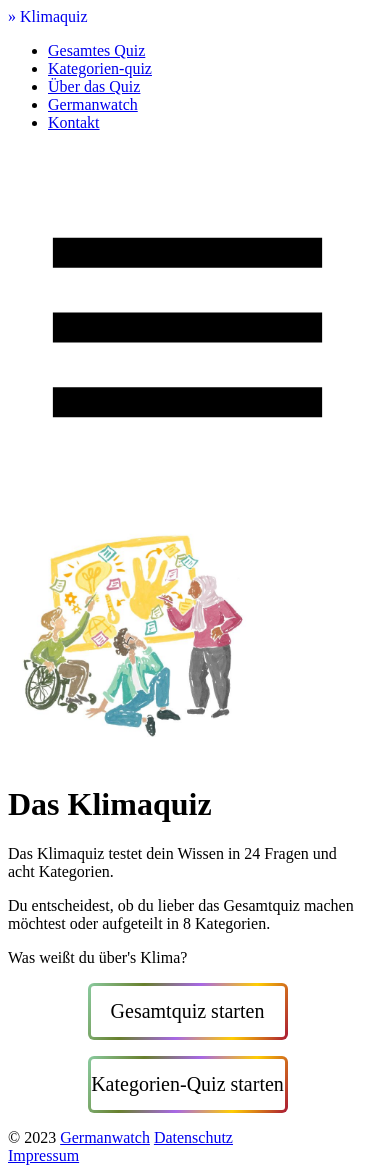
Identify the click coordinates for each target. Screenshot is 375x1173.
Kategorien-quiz (100, 68)
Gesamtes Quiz (96, 50)
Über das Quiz (94, 86)
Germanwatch (93, 104)
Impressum (43, 1155)
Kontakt (74, 122)
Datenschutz (193, 1137)
